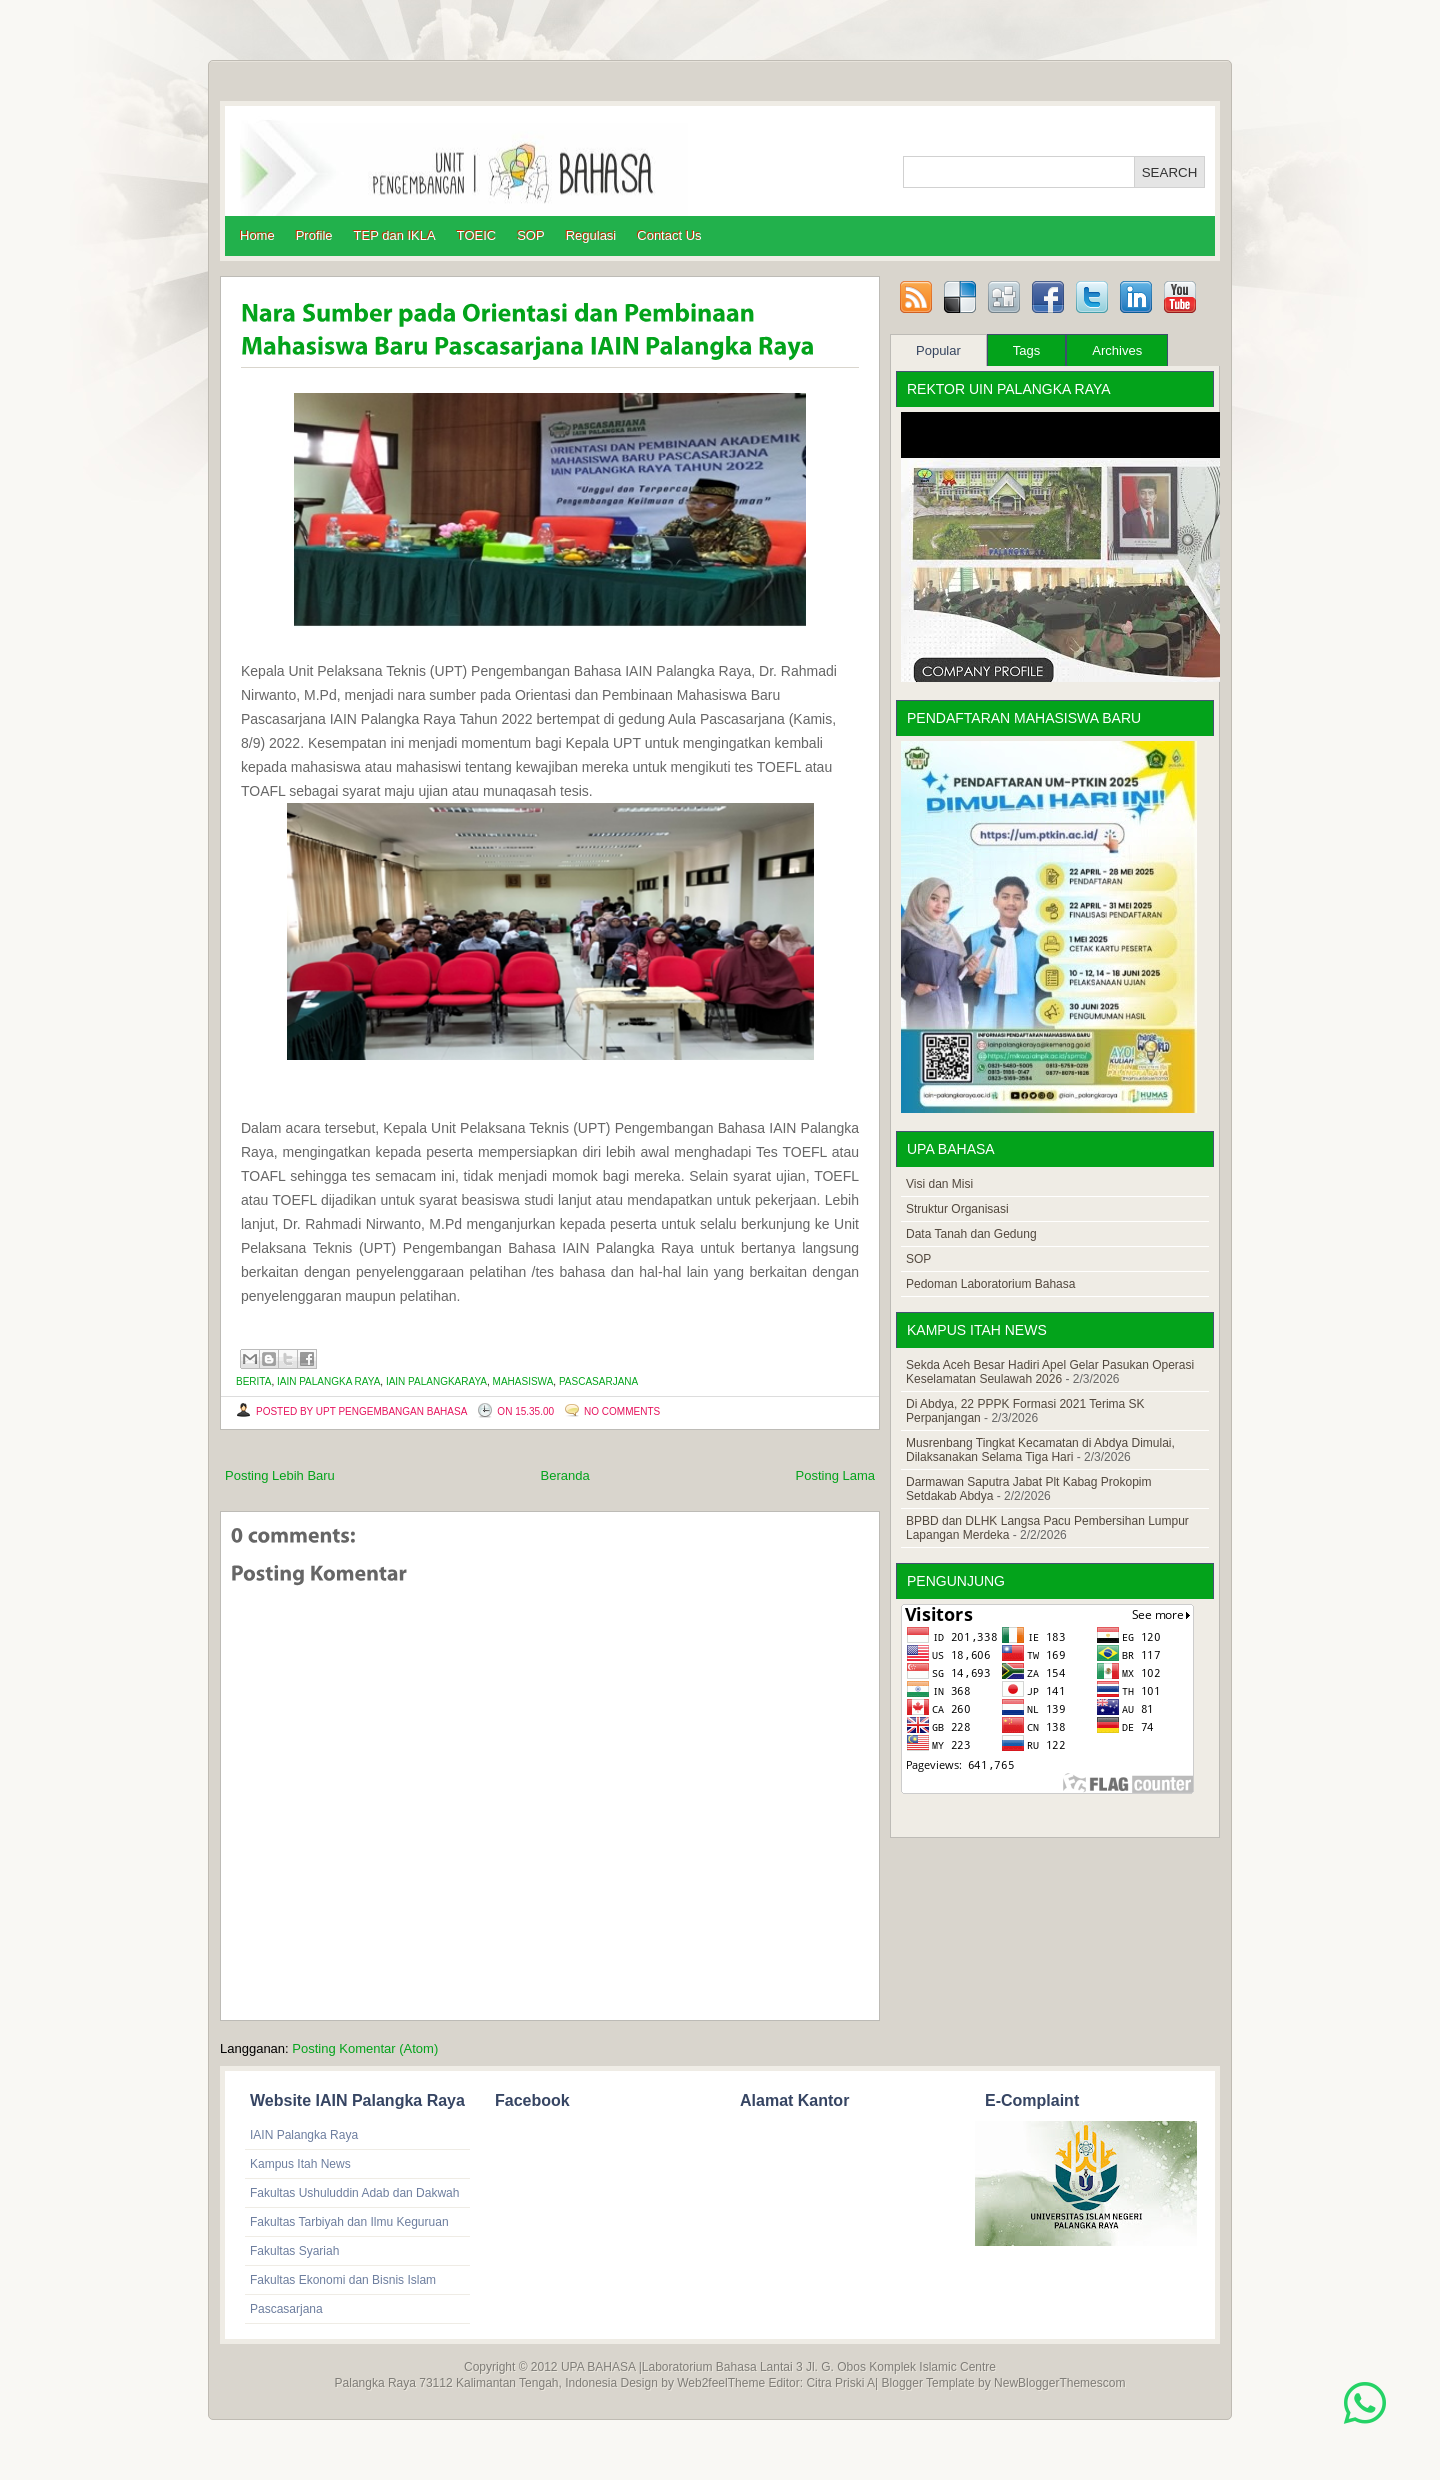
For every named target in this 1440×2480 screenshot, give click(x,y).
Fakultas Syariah (294, 2251)
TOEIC (477, 235)
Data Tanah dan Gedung (971, 1234)
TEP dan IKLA (395, 235)
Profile (314, 235)
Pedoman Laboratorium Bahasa (990, 1284)
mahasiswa (523, 1381)
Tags (1026, 350)
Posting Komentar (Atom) (365, 2048)
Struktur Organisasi (957, 1209)
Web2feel (702, 2383)
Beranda (565, 1475)
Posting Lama (836, 1475)
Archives (1117, 350)
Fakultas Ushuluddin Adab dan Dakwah (354, 2193)
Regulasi (591, 235)
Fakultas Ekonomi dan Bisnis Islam (343, 2280)
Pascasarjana (598, 1381)
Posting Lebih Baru (280, 1475)
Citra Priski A (840, 2383)
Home (257, 235)
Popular (938, 350)
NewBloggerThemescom (1059, 2383)
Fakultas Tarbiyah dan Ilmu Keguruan (349, 2222)
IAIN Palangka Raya (328, 1381)
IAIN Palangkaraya (436, 1381)
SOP (530, 235)
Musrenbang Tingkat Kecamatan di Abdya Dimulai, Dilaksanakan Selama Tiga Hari (1040, 1450)
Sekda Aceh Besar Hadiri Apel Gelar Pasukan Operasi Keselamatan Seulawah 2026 (1050, 1372)
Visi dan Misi (939, 1184)
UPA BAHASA (598, 2367)
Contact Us (669, 235)
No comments (622, 1411)
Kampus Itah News (300, 2164)
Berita (253, 1381)
